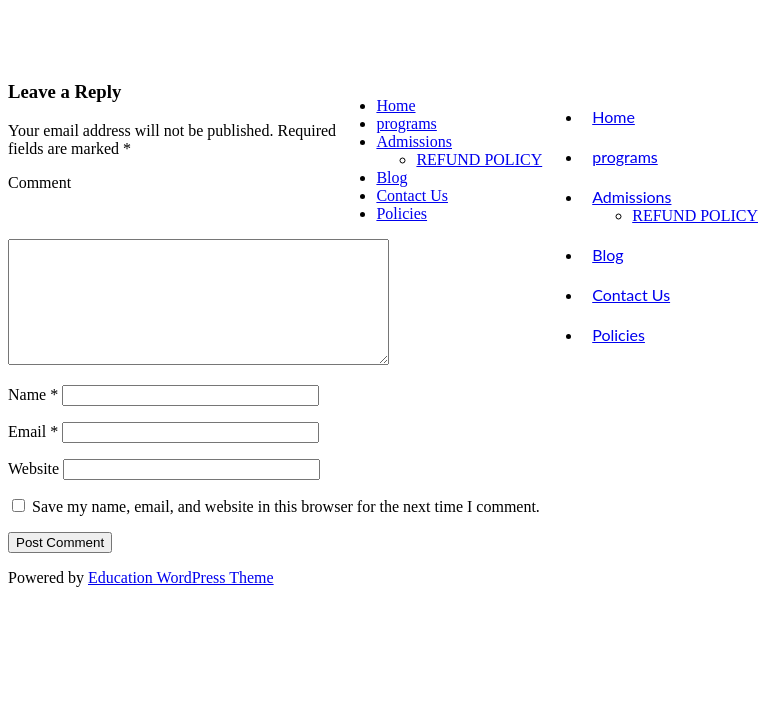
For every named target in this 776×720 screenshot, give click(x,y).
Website (33, 492)
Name (33, 418)
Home (613, 116)
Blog (607, 254)
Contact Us (631, 294)
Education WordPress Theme (181, 601)
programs (625, 156)
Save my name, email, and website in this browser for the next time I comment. (286, 530)
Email (33, 455)
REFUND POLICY (695, 215)
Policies (618, 334)
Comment (39, 182)
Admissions (631, 196)
